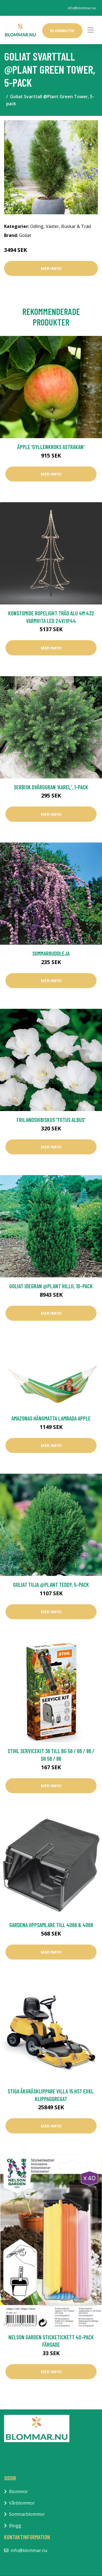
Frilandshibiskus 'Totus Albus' (51, 1119)
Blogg (15, 2526)
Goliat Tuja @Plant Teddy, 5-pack (51, 1584)
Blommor (18, 2491)
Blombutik (62, 30)
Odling (37, 226)
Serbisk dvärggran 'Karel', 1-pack (51, 787)
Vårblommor (22, 2503)
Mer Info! (51, 268)
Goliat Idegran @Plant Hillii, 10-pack (51, 1286)
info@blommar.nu (82, 8)
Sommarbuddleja (51, 953)
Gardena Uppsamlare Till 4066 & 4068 (51, 1924)
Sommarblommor (27, 2514)
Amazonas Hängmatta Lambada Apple (51, 1418)
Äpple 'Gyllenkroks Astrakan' (51, 446)
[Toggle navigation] (90, 30)
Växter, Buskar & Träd (68, 226)
